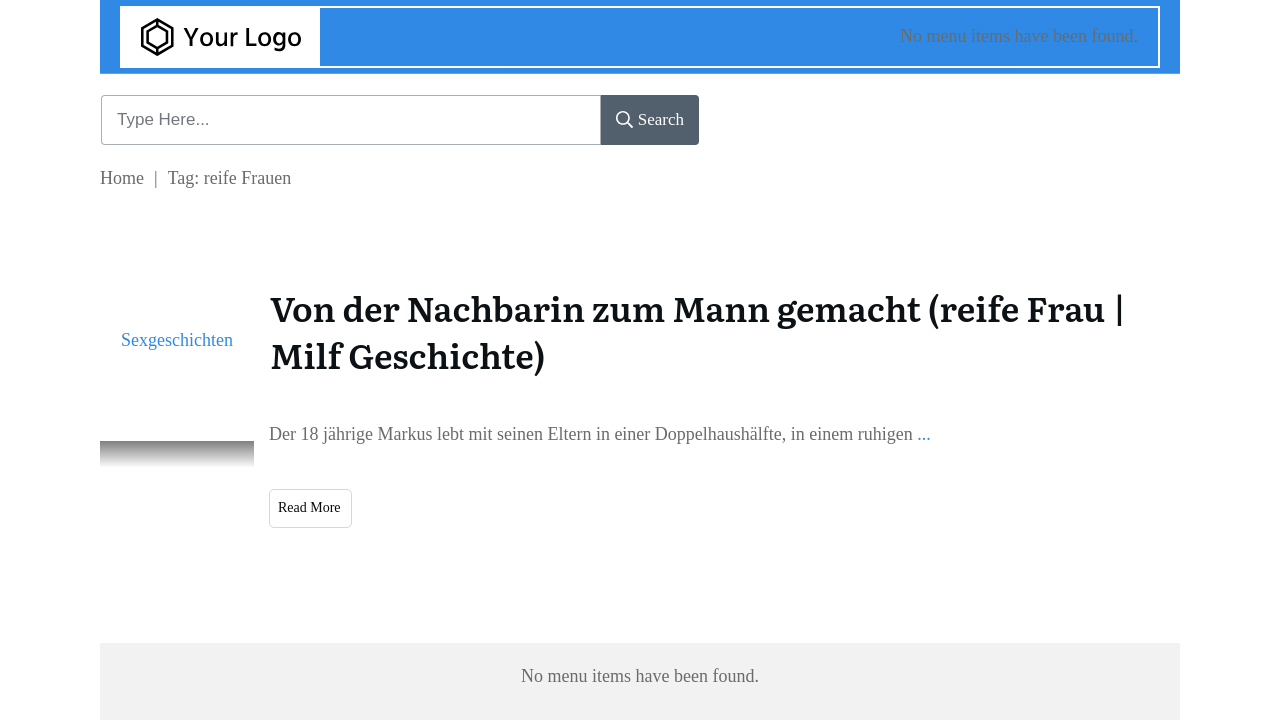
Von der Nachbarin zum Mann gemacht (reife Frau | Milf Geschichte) (698, 331)
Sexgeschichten (177, 340)
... (924, 434)
